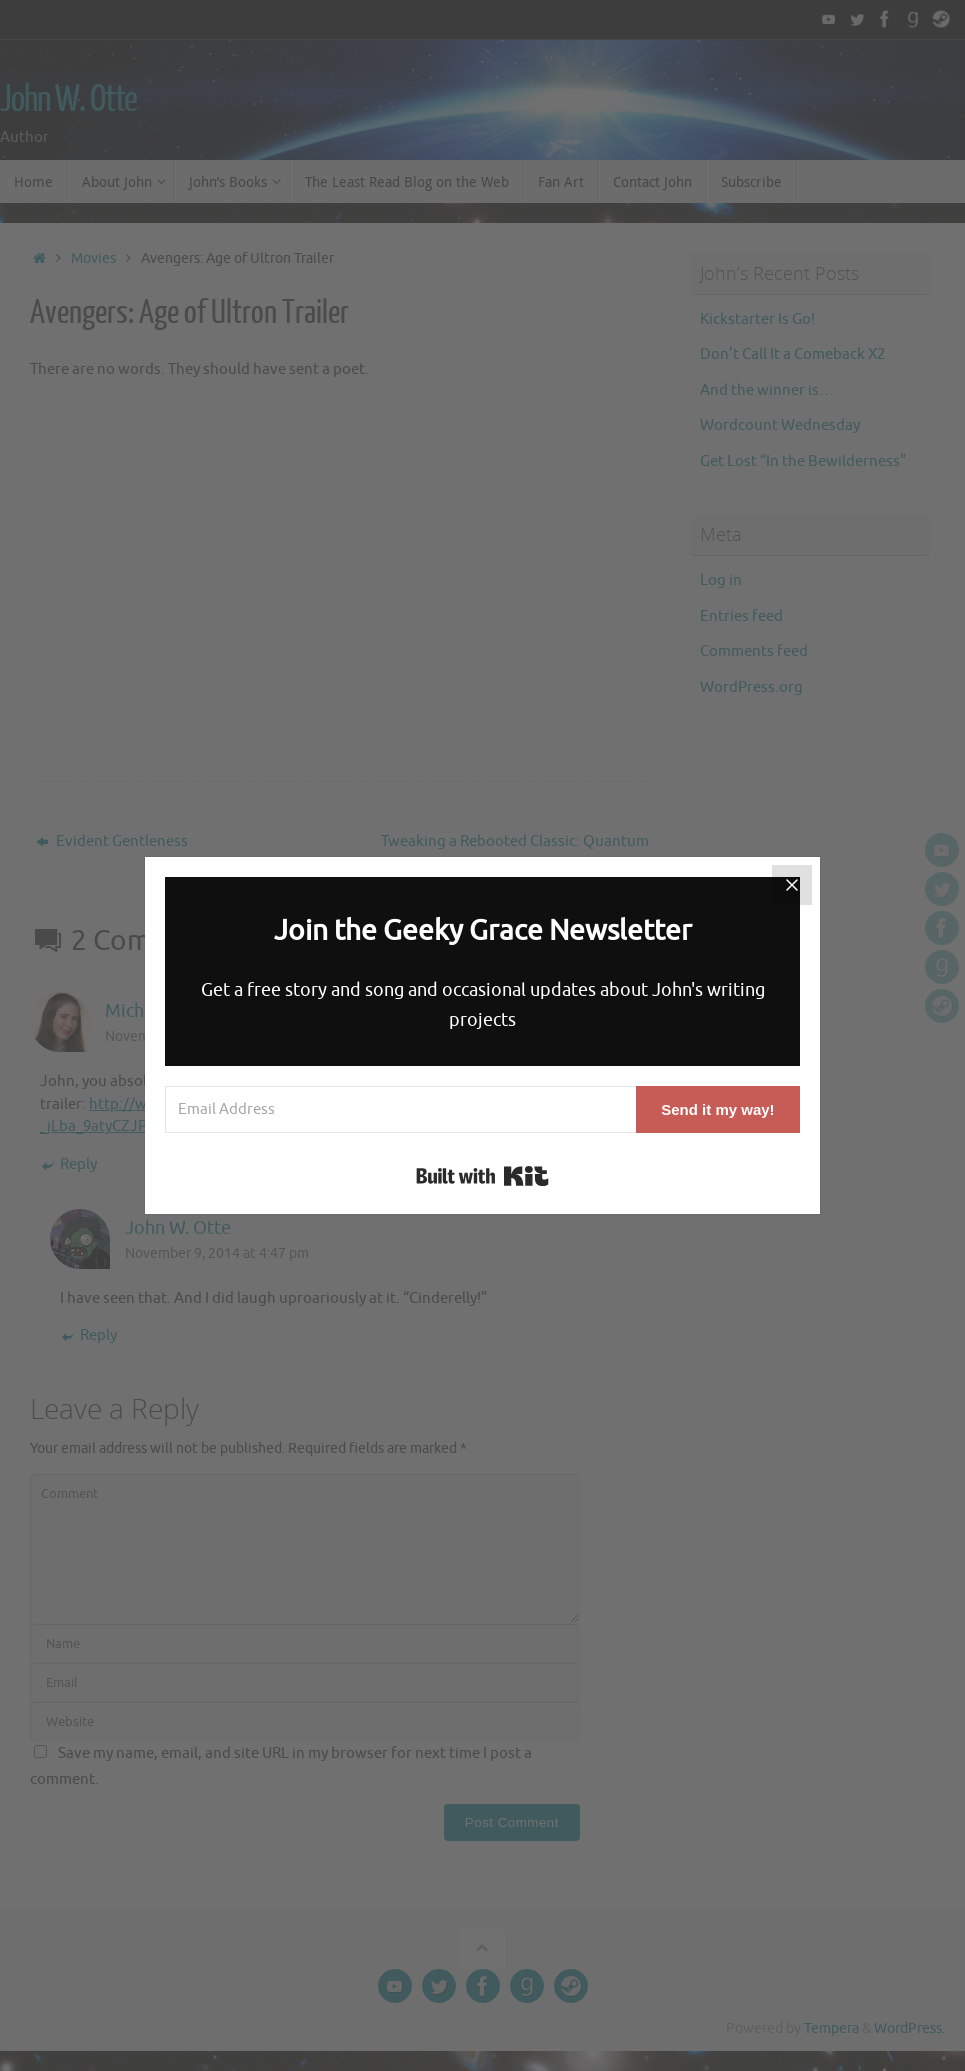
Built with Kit (482, 1176)
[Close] (792, 885)
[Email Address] (400, 1109)
